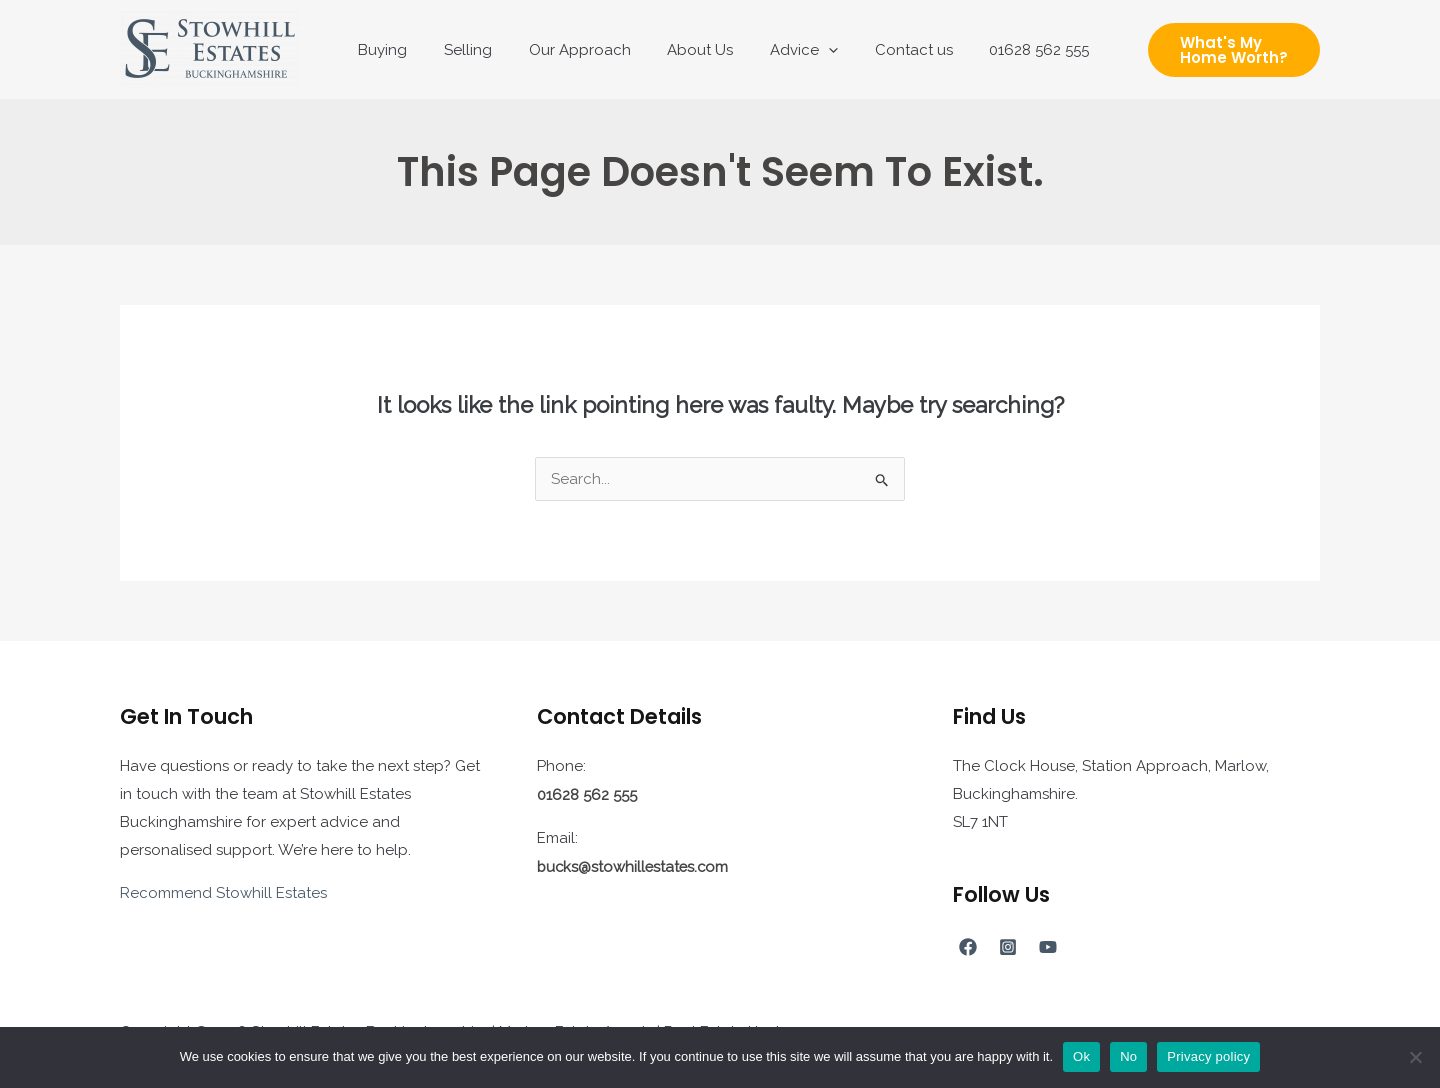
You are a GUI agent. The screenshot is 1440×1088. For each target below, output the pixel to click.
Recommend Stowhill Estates (223, 893)
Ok (1081, 1056)
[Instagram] (1008, 947)
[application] (818, 50)
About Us (697, 50)
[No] (1415, 1057)
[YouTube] (1048, 947)
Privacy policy (1208, 1056)
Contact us (897, 50)
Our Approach (583, 50)
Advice (794, 50)
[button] (1221, 50)
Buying (399, 50)
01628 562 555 (1016, 50)
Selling (478, 50)
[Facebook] (968, 947)
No (1128, 1056)
